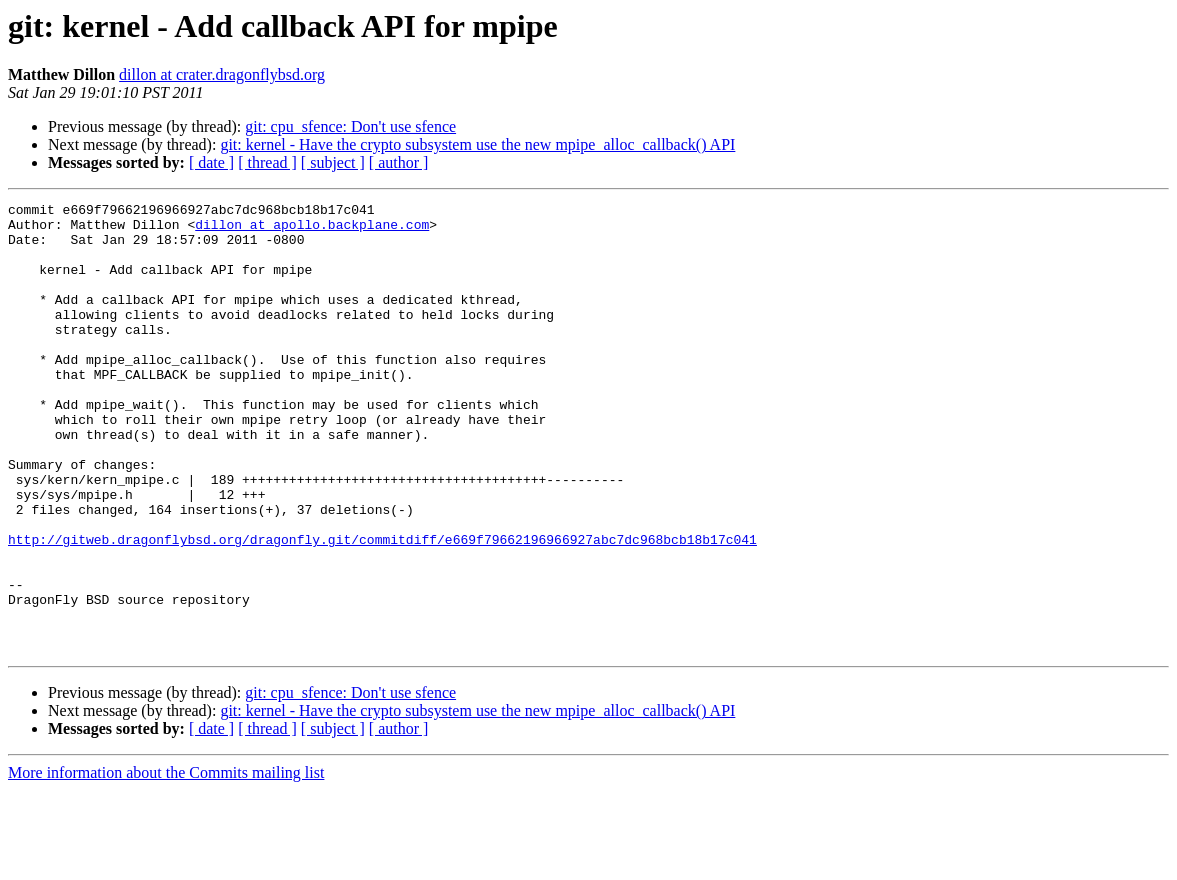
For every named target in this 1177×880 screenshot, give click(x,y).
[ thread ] (267, 162)
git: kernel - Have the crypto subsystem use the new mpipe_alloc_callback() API (477, 144)
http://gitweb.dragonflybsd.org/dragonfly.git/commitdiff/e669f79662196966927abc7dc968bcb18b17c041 (382, 608)
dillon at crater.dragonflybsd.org (222, 74)
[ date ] (211, 162)
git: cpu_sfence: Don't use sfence (350, 126)
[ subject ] (333, 162)
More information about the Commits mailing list (166, 862)
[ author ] (399, 162)
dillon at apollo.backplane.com (312, 230)
